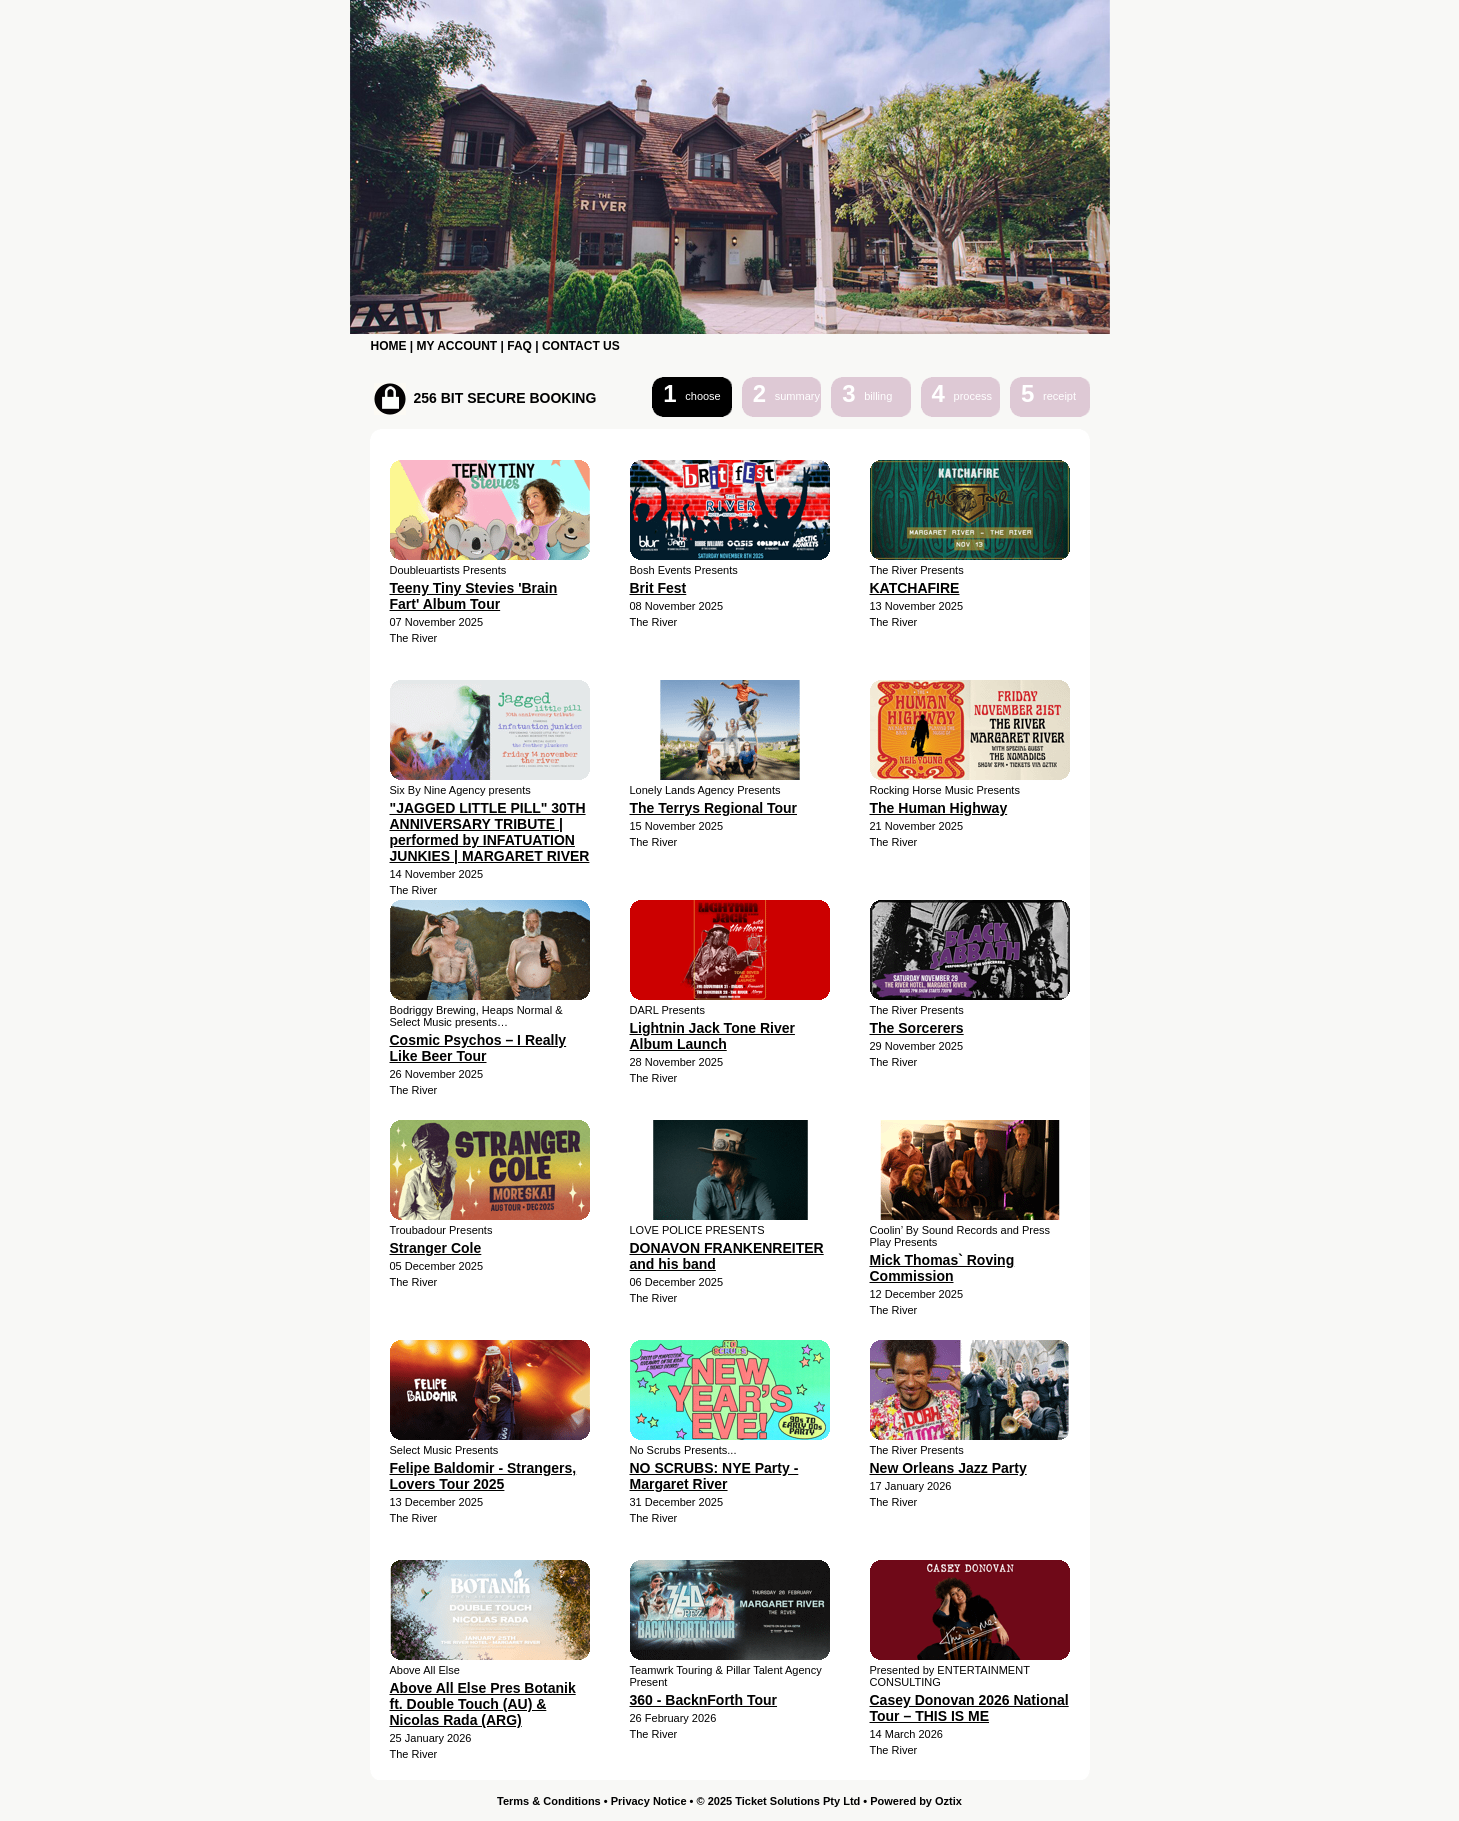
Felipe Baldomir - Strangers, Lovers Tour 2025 (483, 1476)
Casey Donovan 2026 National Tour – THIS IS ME (969, 1708)
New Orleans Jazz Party (948, 1468)
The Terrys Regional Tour (714, 808)
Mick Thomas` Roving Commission (942, 1268)
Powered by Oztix (916, 1801)
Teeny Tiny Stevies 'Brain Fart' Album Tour (474, 596)
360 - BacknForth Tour (704, 1700)
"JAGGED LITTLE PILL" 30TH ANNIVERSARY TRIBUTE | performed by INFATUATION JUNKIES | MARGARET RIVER (490, 832)
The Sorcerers (917, 1028)
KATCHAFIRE (915, 588)
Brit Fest (658, 588)
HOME (389, 346)
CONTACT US (581, 346)
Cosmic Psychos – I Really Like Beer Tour (478, 1048)
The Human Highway (939, 808)
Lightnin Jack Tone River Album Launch (712, 1036)
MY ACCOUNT (457, 346)
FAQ (519, 346)
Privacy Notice (649, 1801)
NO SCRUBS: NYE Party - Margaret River (714, 1476)
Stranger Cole (436, 1248)
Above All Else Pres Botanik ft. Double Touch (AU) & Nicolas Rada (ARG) (483, 1704)
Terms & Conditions (549, 1801)
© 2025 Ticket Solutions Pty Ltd (779, 1801)
